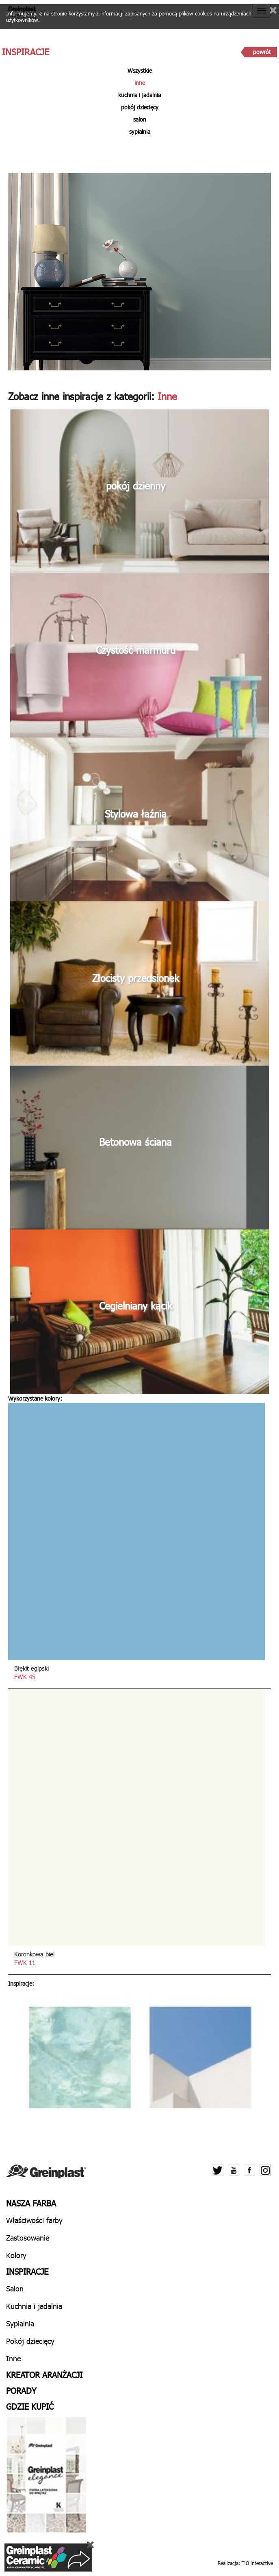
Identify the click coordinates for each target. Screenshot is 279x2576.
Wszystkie (140, 70)
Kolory (16, 2255)
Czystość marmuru (135, 649)
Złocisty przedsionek (135, 977)
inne (139, 83)
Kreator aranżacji (44, 2374)
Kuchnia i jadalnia (34, 2306)
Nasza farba (31, 2202)
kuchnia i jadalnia (139, 95)
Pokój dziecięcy (30, 2340)
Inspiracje (27, 2271)
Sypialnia (20, 2323)
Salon (15, 2288)
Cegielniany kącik (135, 1305)
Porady (21, 2390)
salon (139, 119)
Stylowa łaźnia (136, 813)
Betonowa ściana (135, 1141)
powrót (262, 52)
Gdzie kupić (30, 2406)
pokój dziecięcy (139, 107)
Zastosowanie (27, 2237)
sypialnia (139, 131)
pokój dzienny (135, 485)
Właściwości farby (34, 2220)
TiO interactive (257, 2563)
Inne (13, 2358)
